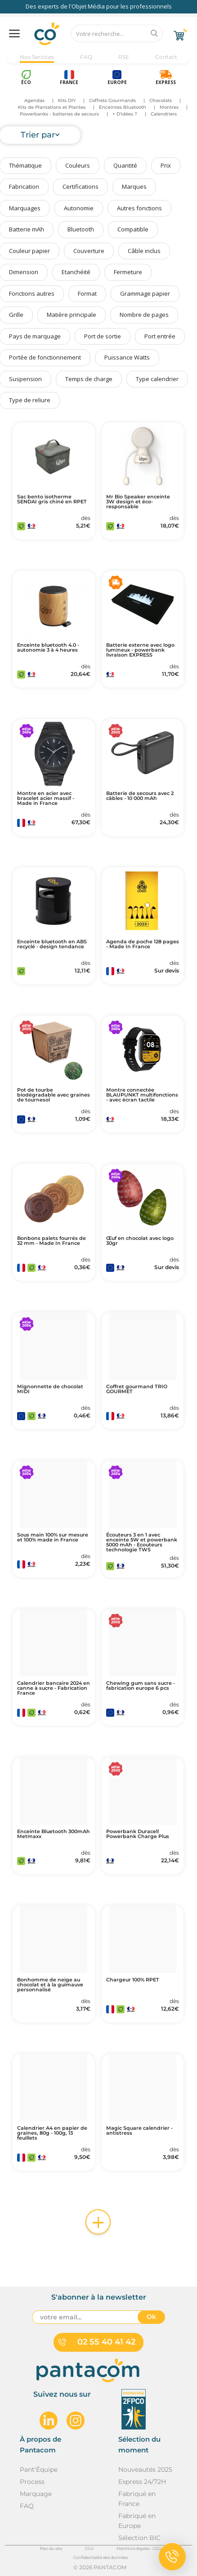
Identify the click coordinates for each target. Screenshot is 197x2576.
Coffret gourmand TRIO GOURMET (136, 1389)
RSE (123, 56)
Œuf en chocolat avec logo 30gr (140, 1241)
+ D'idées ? (124, 114)
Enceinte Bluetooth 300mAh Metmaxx (53, 1834)
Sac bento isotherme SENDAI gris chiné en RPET (52, 499)
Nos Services (37, 56)
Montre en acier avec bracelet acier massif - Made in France (45, 798)
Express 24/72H (142, 2482)
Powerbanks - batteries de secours (59, 114)
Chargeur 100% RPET (132, 1979)
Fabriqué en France (137, 2499)
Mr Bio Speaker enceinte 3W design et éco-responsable (138, 501)
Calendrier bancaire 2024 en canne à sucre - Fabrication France (53, 1688)
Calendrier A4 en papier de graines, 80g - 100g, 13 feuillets (52, 2133)
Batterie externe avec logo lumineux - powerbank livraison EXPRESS (140, 650)
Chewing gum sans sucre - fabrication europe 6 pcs (140, 1686)
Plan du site (51, 2548)
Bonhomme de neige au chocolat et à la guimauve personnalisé (50, 1984)
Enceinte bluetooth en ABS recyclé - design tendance (52, 944)
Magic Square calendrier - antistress (139, 2131)
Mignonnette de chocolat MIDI (50, 1389)
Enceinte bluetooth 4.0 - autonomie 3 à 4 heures (48, 648)
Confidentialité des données (100, 2557)
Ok (151, 2317)
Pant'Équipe (39, 2469)
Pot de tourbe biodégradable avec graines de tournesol (53, 1095)
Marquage (36, 2494)
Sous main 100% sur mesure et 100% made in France (52, 1537)
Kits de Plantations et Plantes (51, 107)
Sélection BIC (139, 2538)
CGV (89, 2548)
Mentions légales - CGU (138, 2548)
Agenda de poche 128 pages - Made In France (142, 944)
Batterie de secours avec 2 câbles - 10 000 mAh (140, 796)
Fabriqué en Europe (137, 2521)
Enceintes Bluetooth (122, 107)
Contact (166, 56)
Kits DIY (67, 100)
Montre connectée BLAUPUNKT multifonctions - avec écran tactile (142, 1095)
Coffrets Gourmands (112, 100)
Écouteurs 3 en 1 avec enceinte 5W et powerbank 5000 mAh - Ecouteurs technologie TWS (141, 1542)
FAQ (86, 56)
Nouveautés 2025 (145, 2469)
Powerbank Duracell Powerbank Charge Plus (137, 1834)
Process (32, 2482)
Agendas (34, 100)
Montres (169, 107)
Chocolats (160, 100)
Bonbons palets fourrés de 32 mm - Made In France (51, 1241)
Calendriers (164, 114)
